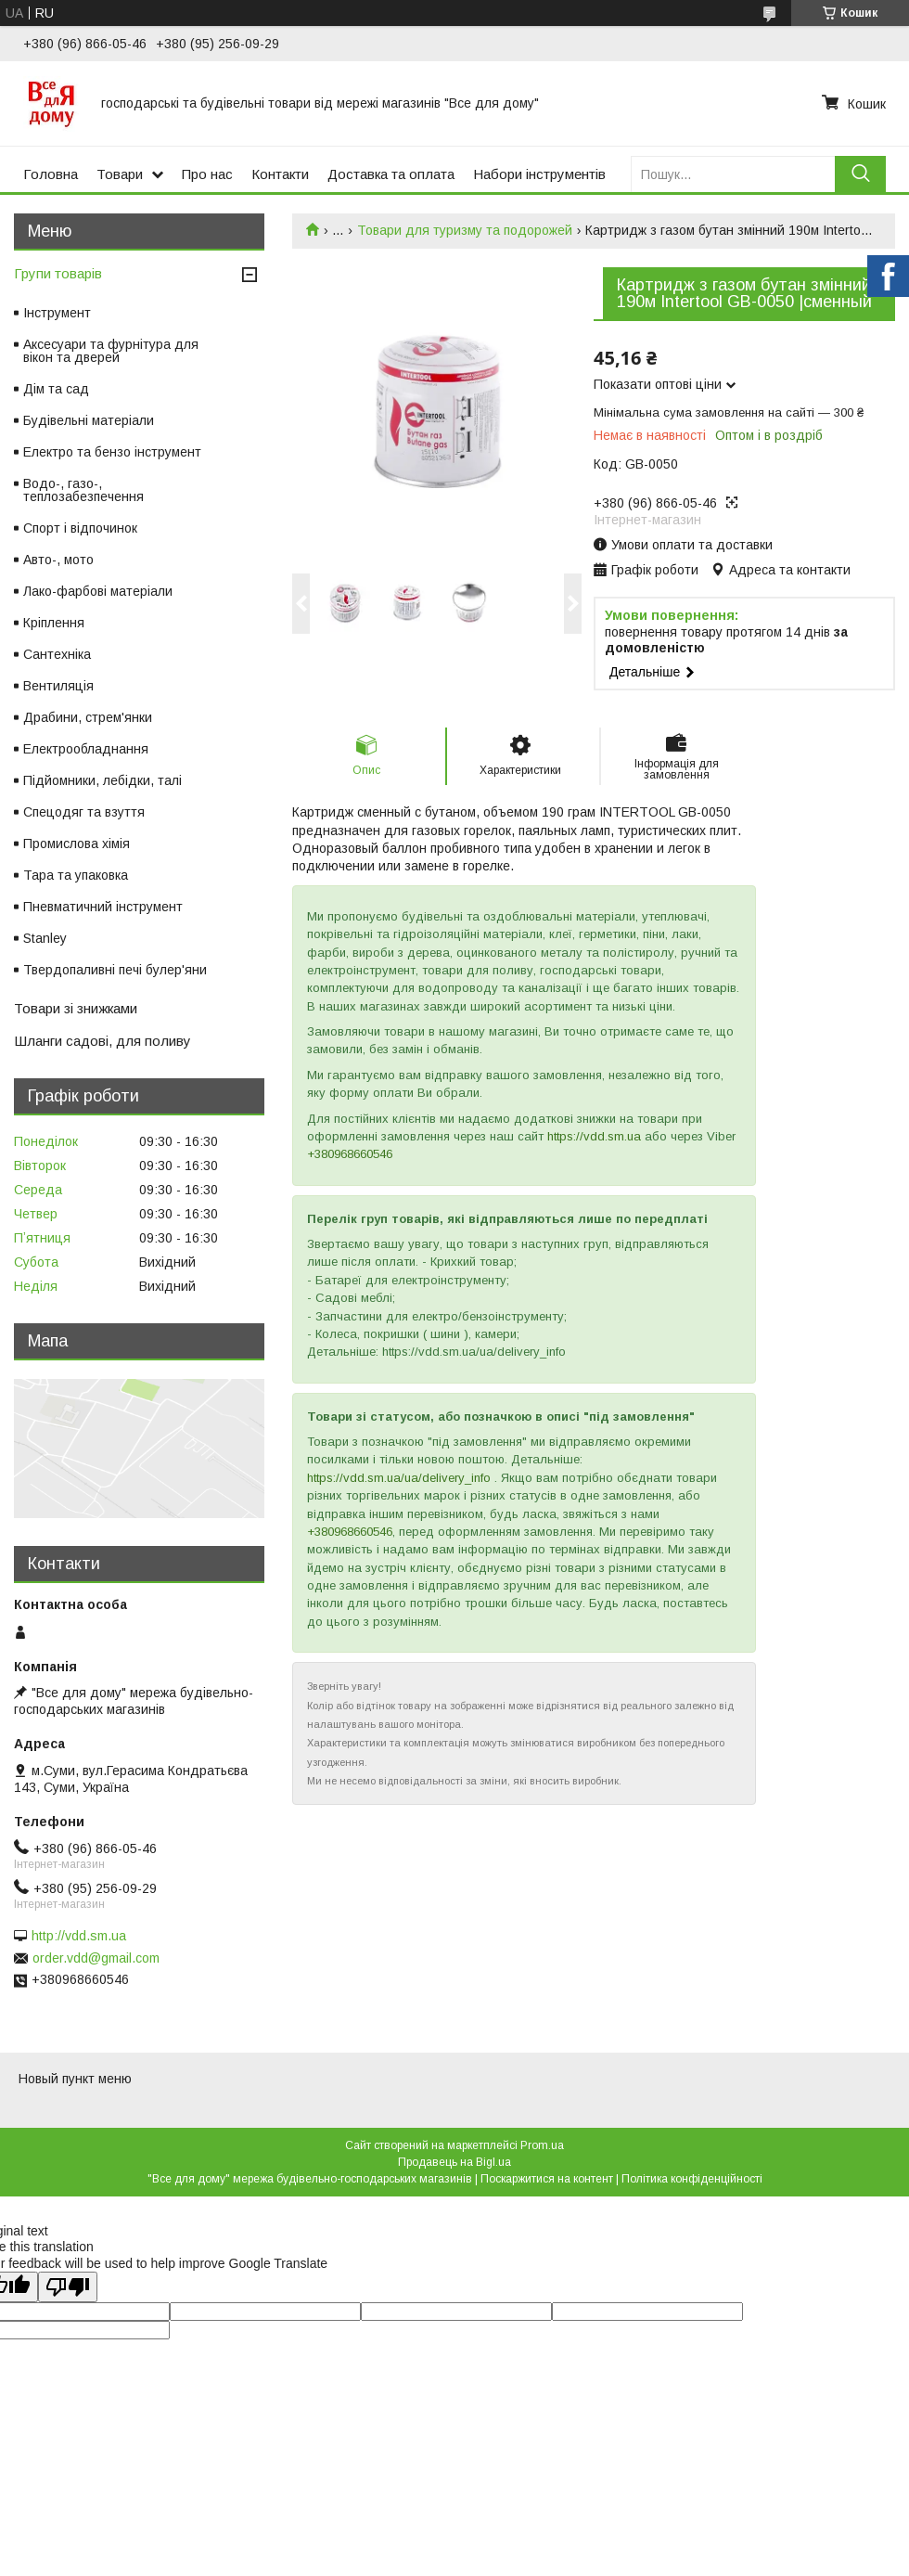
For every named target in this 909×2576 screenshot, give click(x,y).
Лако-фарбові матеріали (98, 591)
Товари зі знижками (75, 1008)
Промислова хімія (76, 843)
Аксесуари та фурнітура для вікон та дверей (110, 351)
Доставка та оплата (390, 174)
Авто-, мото (58, 559)
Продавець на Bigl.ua (454, 2162)
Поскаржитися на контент (546, 2178)
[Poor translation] (67, 2287)
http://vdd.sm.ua (79, 1935)
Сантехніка (57, 654)
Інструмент (57, 312)
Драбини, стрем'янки (87, 717)
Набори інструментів (539, 174)
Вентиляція (58, 685)
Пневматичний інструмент (103, 906)
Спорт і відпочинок (80, 528)
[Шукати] (860, 174)
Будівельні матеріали (88, 420)
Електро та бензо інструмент (112, 451)
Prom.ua (542, 2145)
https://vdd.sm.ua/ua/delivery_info (399, 1478)
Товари (119, 174)
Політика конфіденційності (691, 2178)
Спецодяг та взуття (84, 812)
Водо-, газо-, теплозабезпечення (83, 490)
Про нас (207, 174)
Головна (50, 174)
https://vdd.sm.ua (594, 1136)
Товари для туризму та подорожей (464, 230)
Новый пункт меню (75, 2078)
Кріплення (53, 622)
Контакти (280, 174)
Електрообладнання (85, 748)
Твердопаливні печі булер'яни (115, 969)
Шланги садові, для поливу (102, 1041)
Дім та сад (56, 388)
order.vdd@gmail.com (96, 1958)
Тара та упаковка (75, 875)
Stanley (45, 938)
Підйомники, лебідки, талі (102, 780)
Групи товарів (58, 273)
